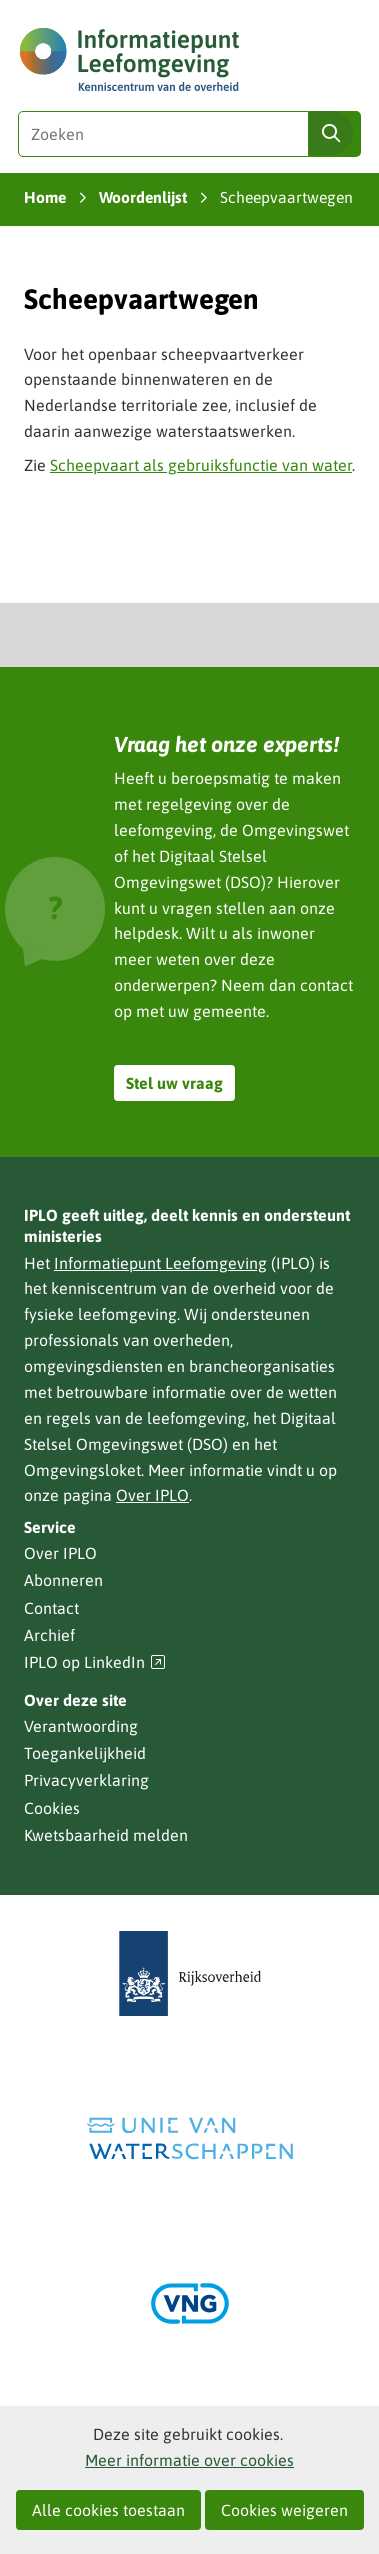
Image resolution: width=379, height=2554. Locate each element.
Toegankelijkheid (85, 1753)
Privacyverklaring (86, 1780)
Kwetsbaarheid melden (106, 1835)
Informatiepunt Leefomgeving (160, 1263)
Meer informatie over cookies (189, 2460)
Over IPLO (152, 1495)
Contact (51, 1608)
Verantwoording (81, 1726)
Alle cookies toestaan (108, 2510)
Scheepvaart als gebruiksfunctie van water (201, 465)
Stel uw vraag (174, 1083)
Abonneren (63, 1580)
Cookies (52, 1808)
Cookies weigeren (284, 2510)
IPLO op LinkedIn (95, 1662)
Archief (49, 1635)
